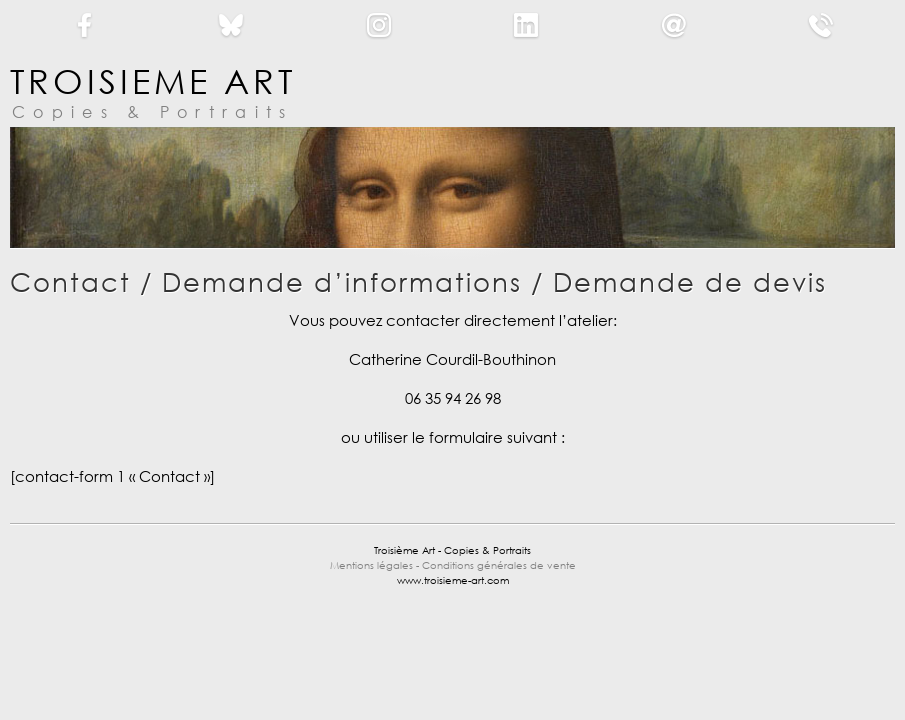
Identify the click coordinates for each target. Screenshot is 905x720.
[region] (452, 187)
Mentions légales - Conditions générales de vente (453, 565)
